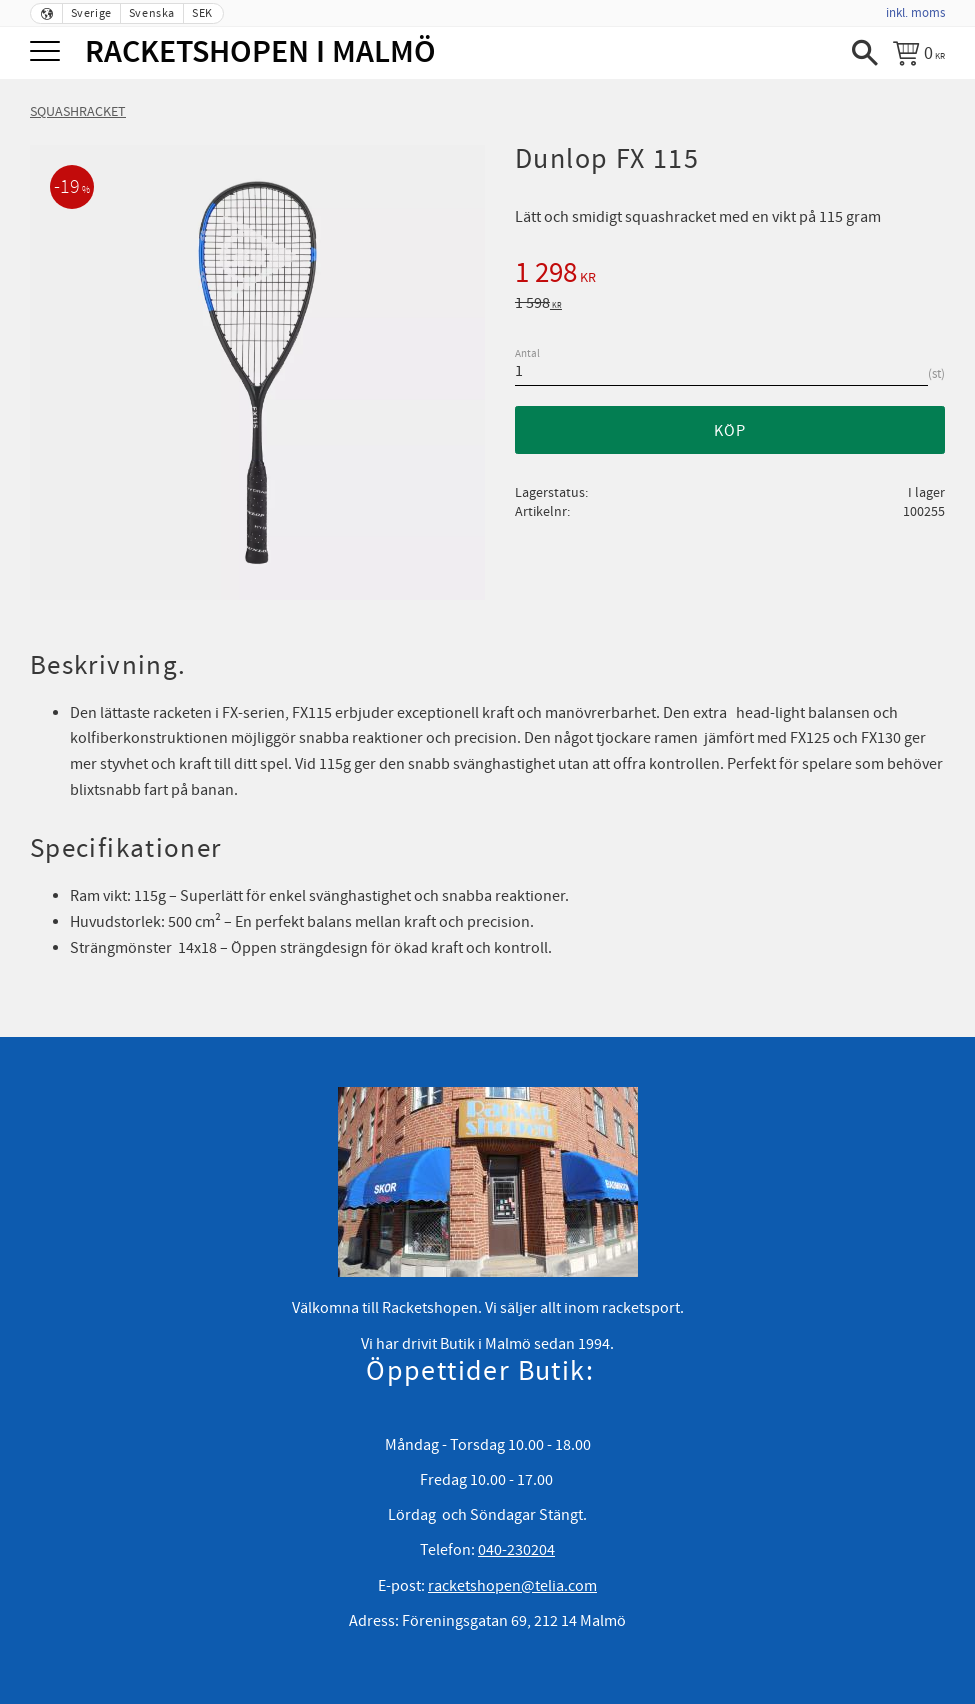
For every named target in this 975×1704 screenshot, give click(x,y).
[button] (47, 52)
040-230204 (516, 1550)
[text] (730, 276)
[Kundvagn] (919, 53)
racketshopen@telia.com (512, 1586)
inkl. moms (915, 13)
